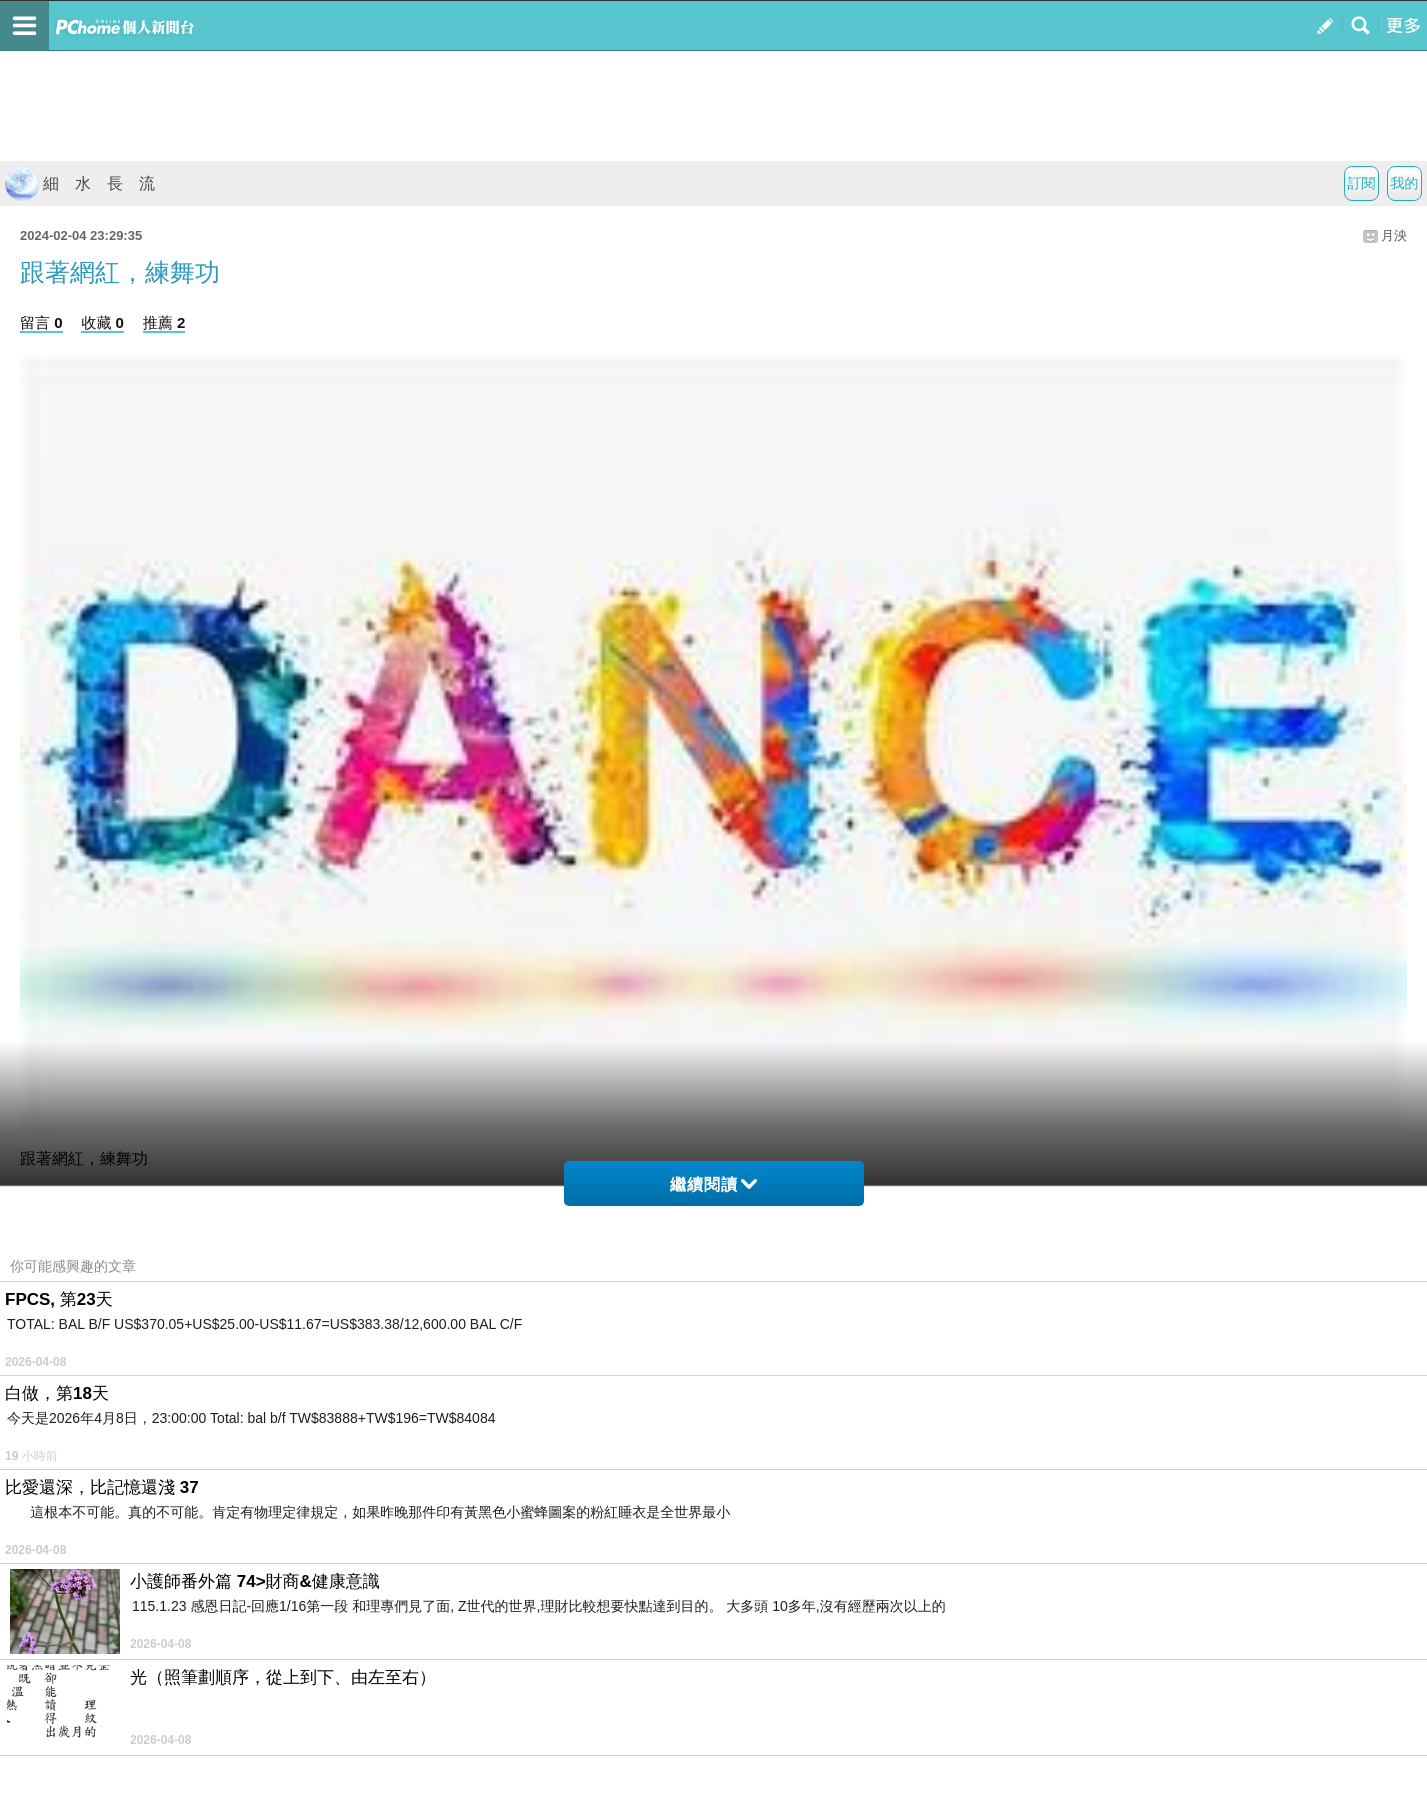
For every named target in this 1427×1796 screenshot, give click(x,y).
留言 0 (41, 322)
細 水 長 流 (80, 183)
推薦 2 (164, 322)
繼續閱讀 (713, 1184)
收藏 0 (102, 322)
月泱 (1394, 235)
